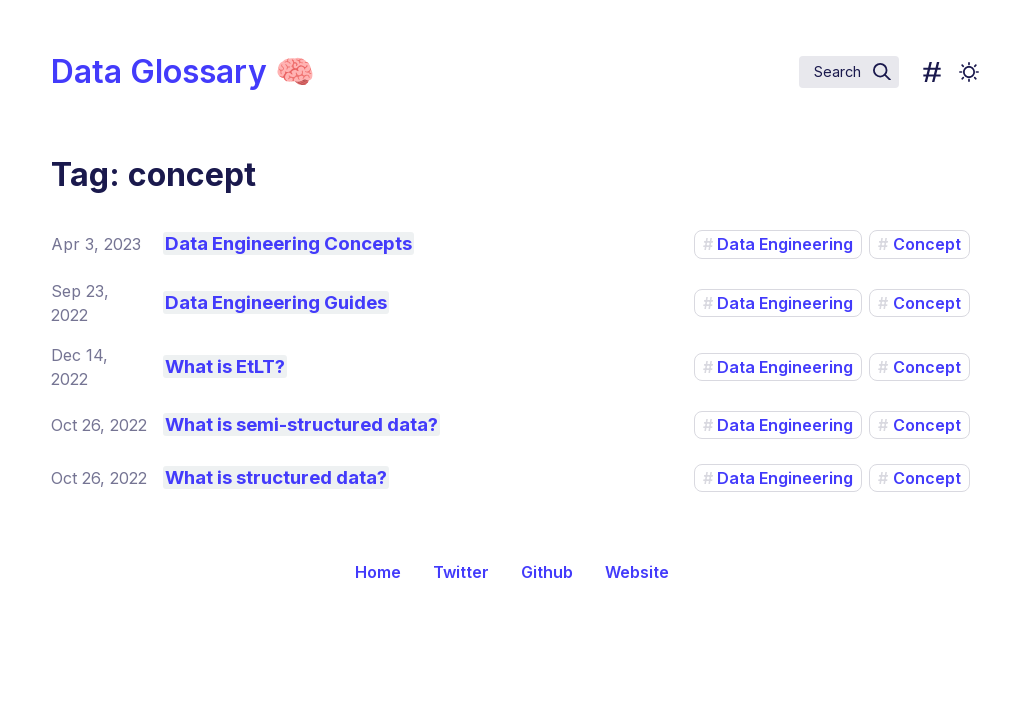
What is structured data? (276, 477)
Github (547, 572)
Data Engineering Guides (276, 302)
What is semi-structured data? (301, 424)
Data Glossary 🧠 (183, 71)
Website (637, 572)
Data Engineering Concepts (288, 243)
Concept (927, 244)
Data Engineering (785, 244)
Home (378, 572)
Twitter (461, 572)
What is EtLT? (225, 366)
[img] (882, 72)
